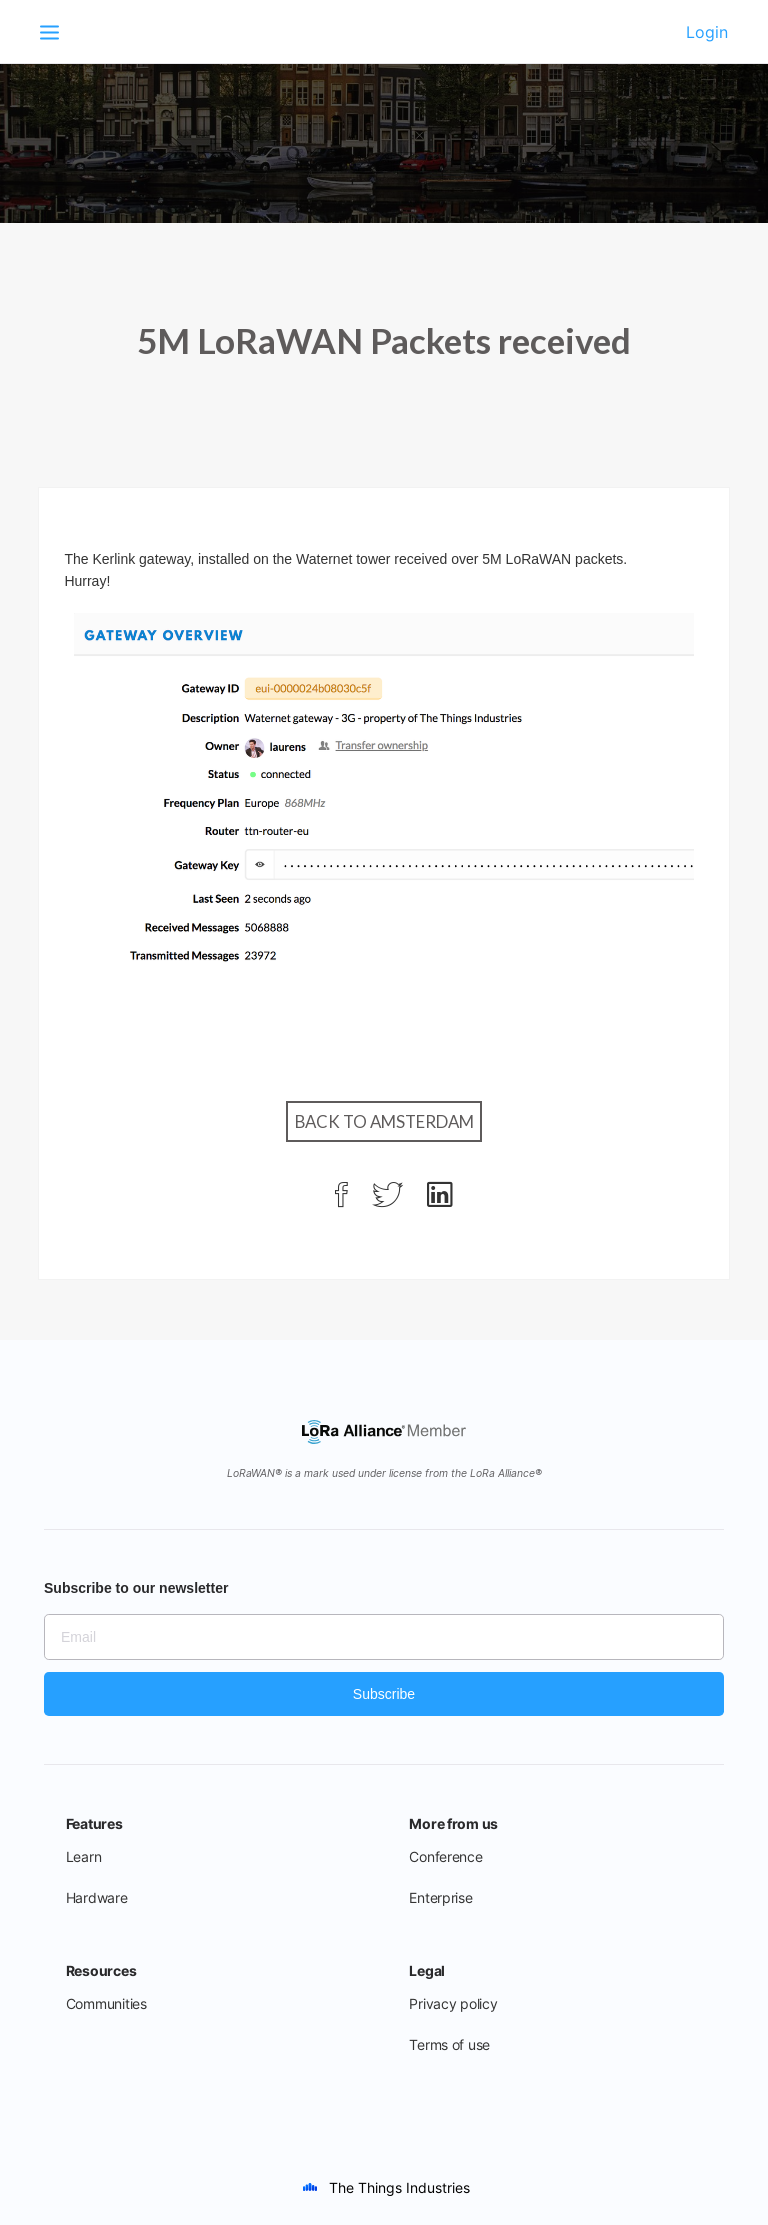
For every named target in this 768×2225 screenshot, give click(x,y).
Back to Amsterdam (384, 1121)
